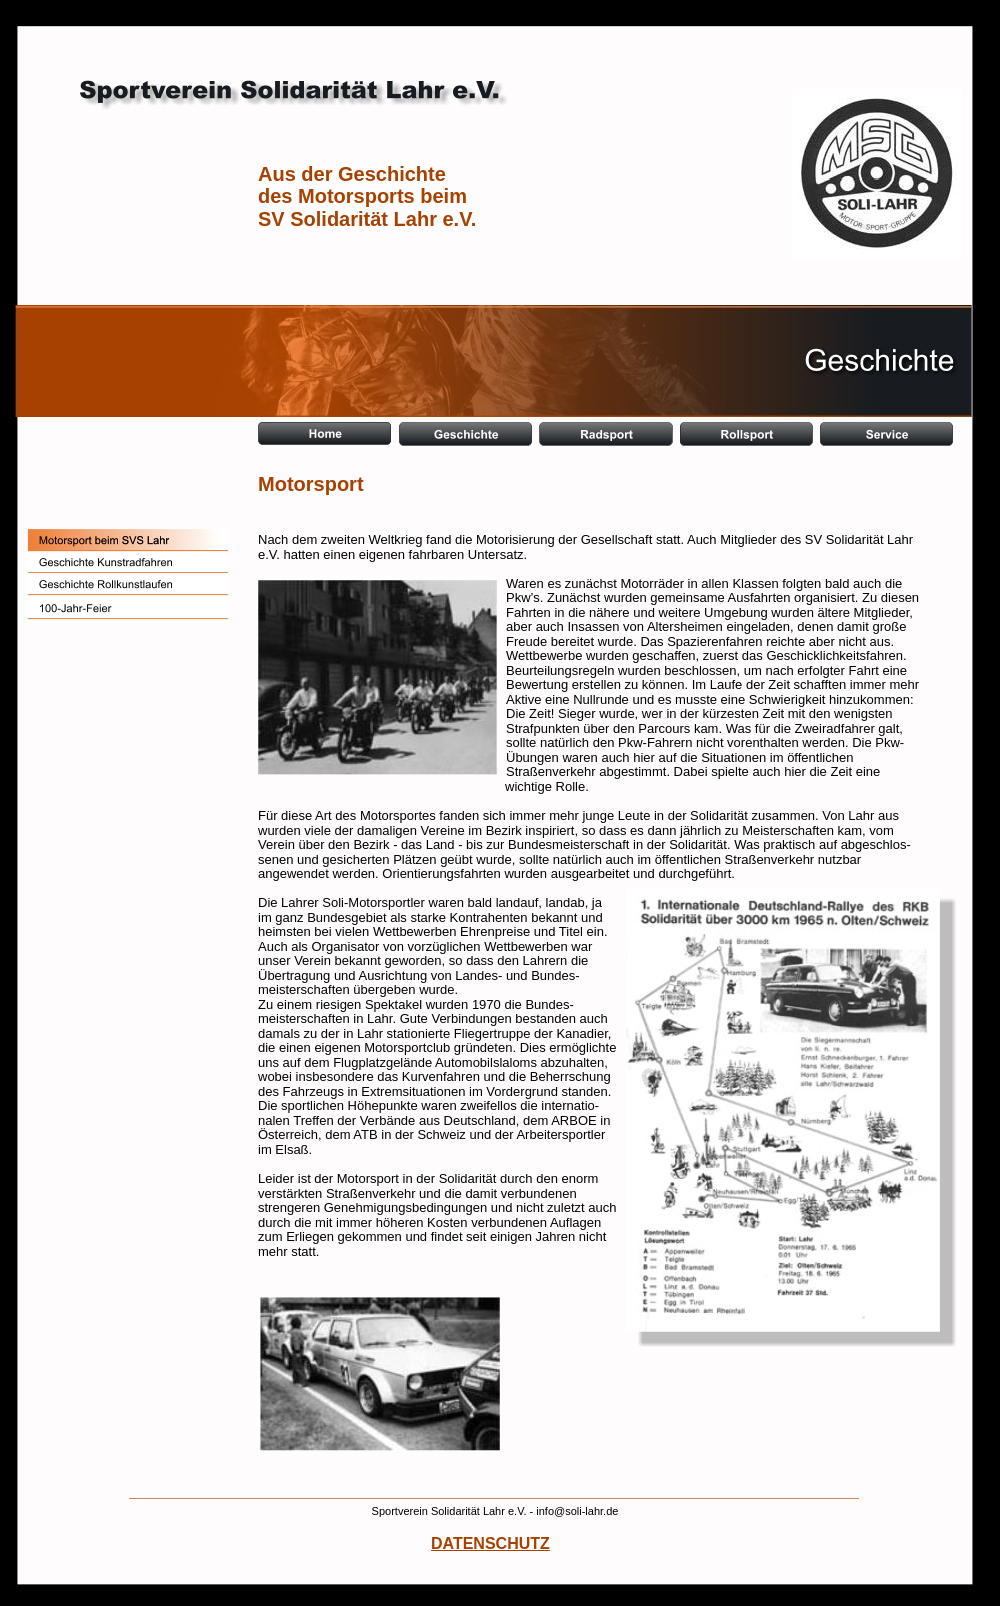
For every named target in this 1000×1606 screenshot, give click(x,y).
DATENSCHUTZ (490, 1543)
